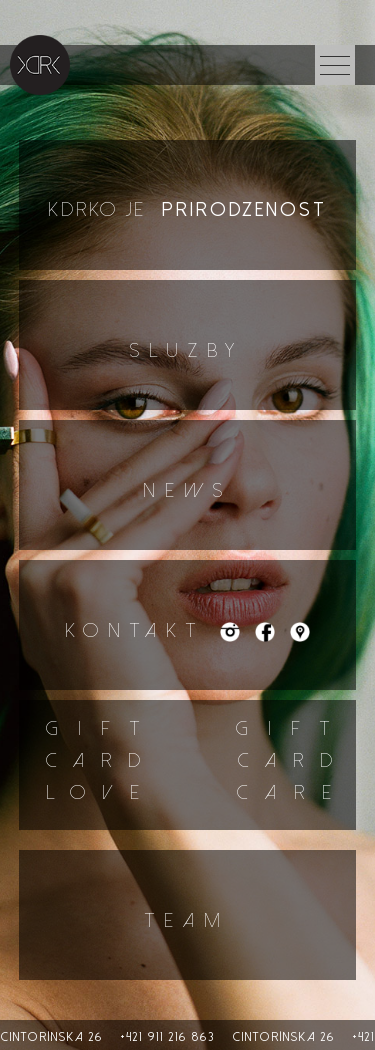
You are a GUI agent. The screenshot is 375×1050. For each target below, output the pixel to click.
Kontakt (142, 630)
